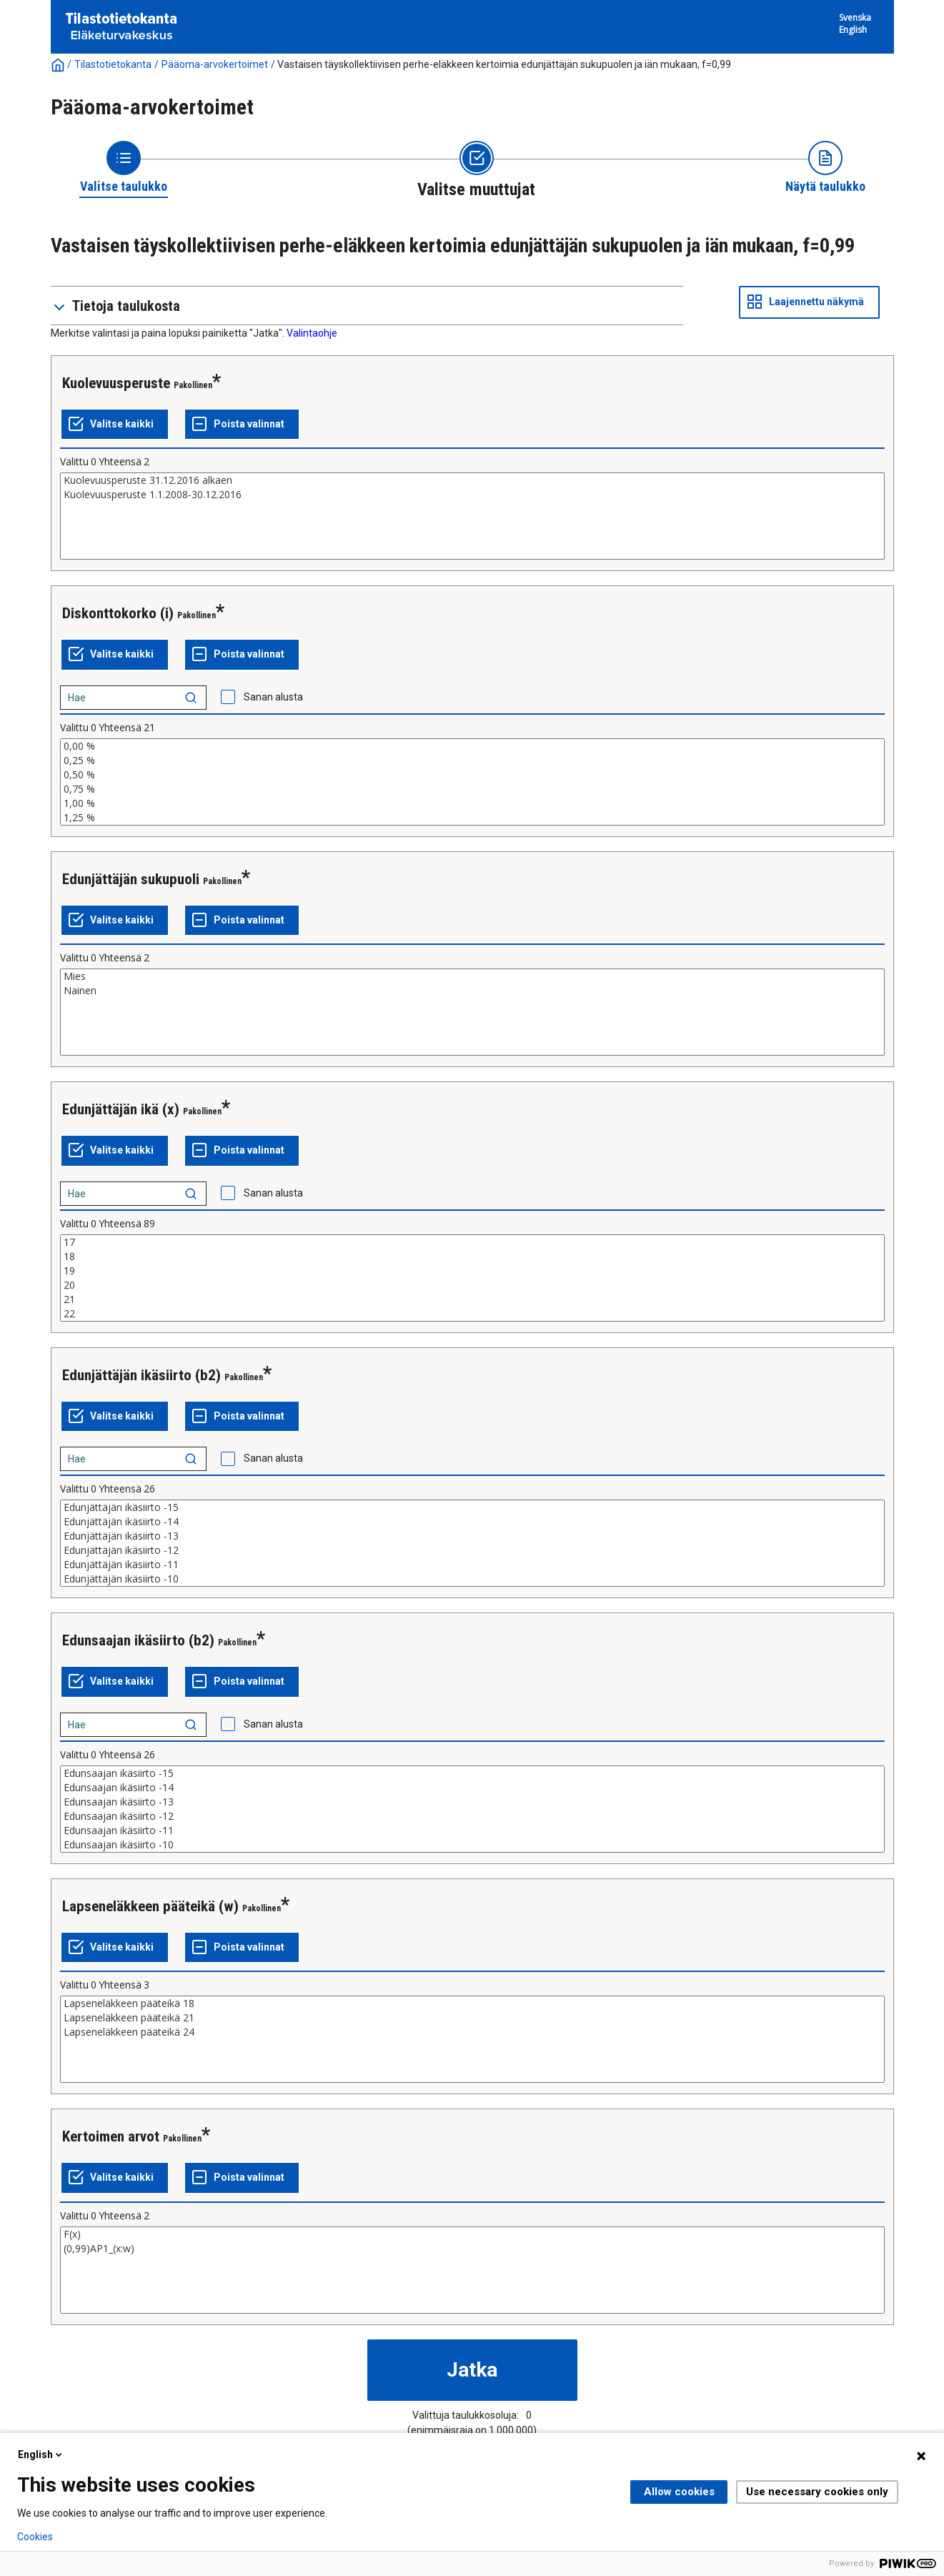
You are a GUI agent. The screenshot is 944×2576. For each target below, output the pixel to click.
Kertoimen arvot (110, 2136)
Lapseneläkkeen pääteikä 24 (472, 2032)
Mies (472, 976)
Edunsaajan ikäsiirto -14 (472, 1787)
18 (472, 1256)
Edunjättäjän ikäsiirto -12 (472, 1550)
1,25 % (472, 818)
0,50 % (472, 775)
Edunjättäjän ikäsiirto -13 (472, 1536)
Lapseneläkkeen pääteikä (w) (150, 1906)
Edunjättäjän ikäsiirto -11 (472, 1564)
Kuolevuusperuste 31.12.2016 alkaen (472, 480)
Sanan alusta (273, 697)
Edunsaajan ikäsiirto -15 (472, 1773)
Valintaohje (312, 333)
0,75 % (472, 789)
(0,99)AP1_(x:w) (472, 2248)
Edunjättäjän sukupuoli (130, 879)
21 (472, 1299)
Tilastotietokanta (112, 64)
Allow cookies (679, 2491)
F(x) (472, 2234)
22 (472, 1314)
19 (472, 1271)
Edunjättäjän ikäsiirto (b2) (141, 1375)
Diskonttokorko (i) (118, 613)
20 (472, 1285)
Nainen (472, 991)
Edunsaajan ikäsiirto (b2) (138, 1640)
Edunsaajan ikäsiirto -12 (472, 1816)
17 (472, 1242)
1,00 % (472, 803)
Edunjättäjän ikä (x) (120, 1109)
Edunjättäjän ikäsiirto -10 (472, 1579)
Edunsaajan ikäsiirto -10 (472, 1845)
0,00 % (472, 746)
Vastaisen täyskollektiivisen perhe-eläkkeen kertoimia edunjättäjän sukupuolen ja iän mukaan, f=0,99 (504, 64)
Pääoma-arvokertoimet (215, 64)
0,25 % (472, 760)
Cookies (35, 2536)
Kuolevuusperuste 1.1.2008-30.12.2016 (472, 494)
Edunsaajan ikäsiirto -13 (472, 1802)
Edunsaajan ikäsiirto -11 (472, 1830)
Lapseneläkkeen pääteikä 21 (472, 2018)
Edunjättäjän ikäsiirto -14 (472, 1522)
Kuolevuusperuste (116, 383)
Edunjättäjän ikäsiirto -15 (472, 1507)
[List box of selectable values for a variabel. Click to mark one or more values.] (472, 516)
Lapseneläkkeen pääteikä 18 (472, 2003)
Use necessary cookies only (817, 2491)
